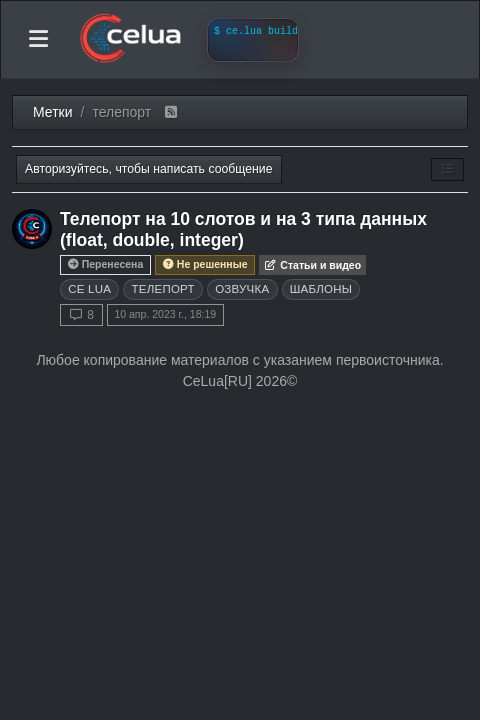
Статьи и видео (312, 265)
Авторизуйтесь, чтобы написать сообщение (149, 169)
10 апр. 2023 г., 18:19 (165, 314)
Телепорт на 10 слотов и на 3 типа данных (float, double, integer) (243, 229)
